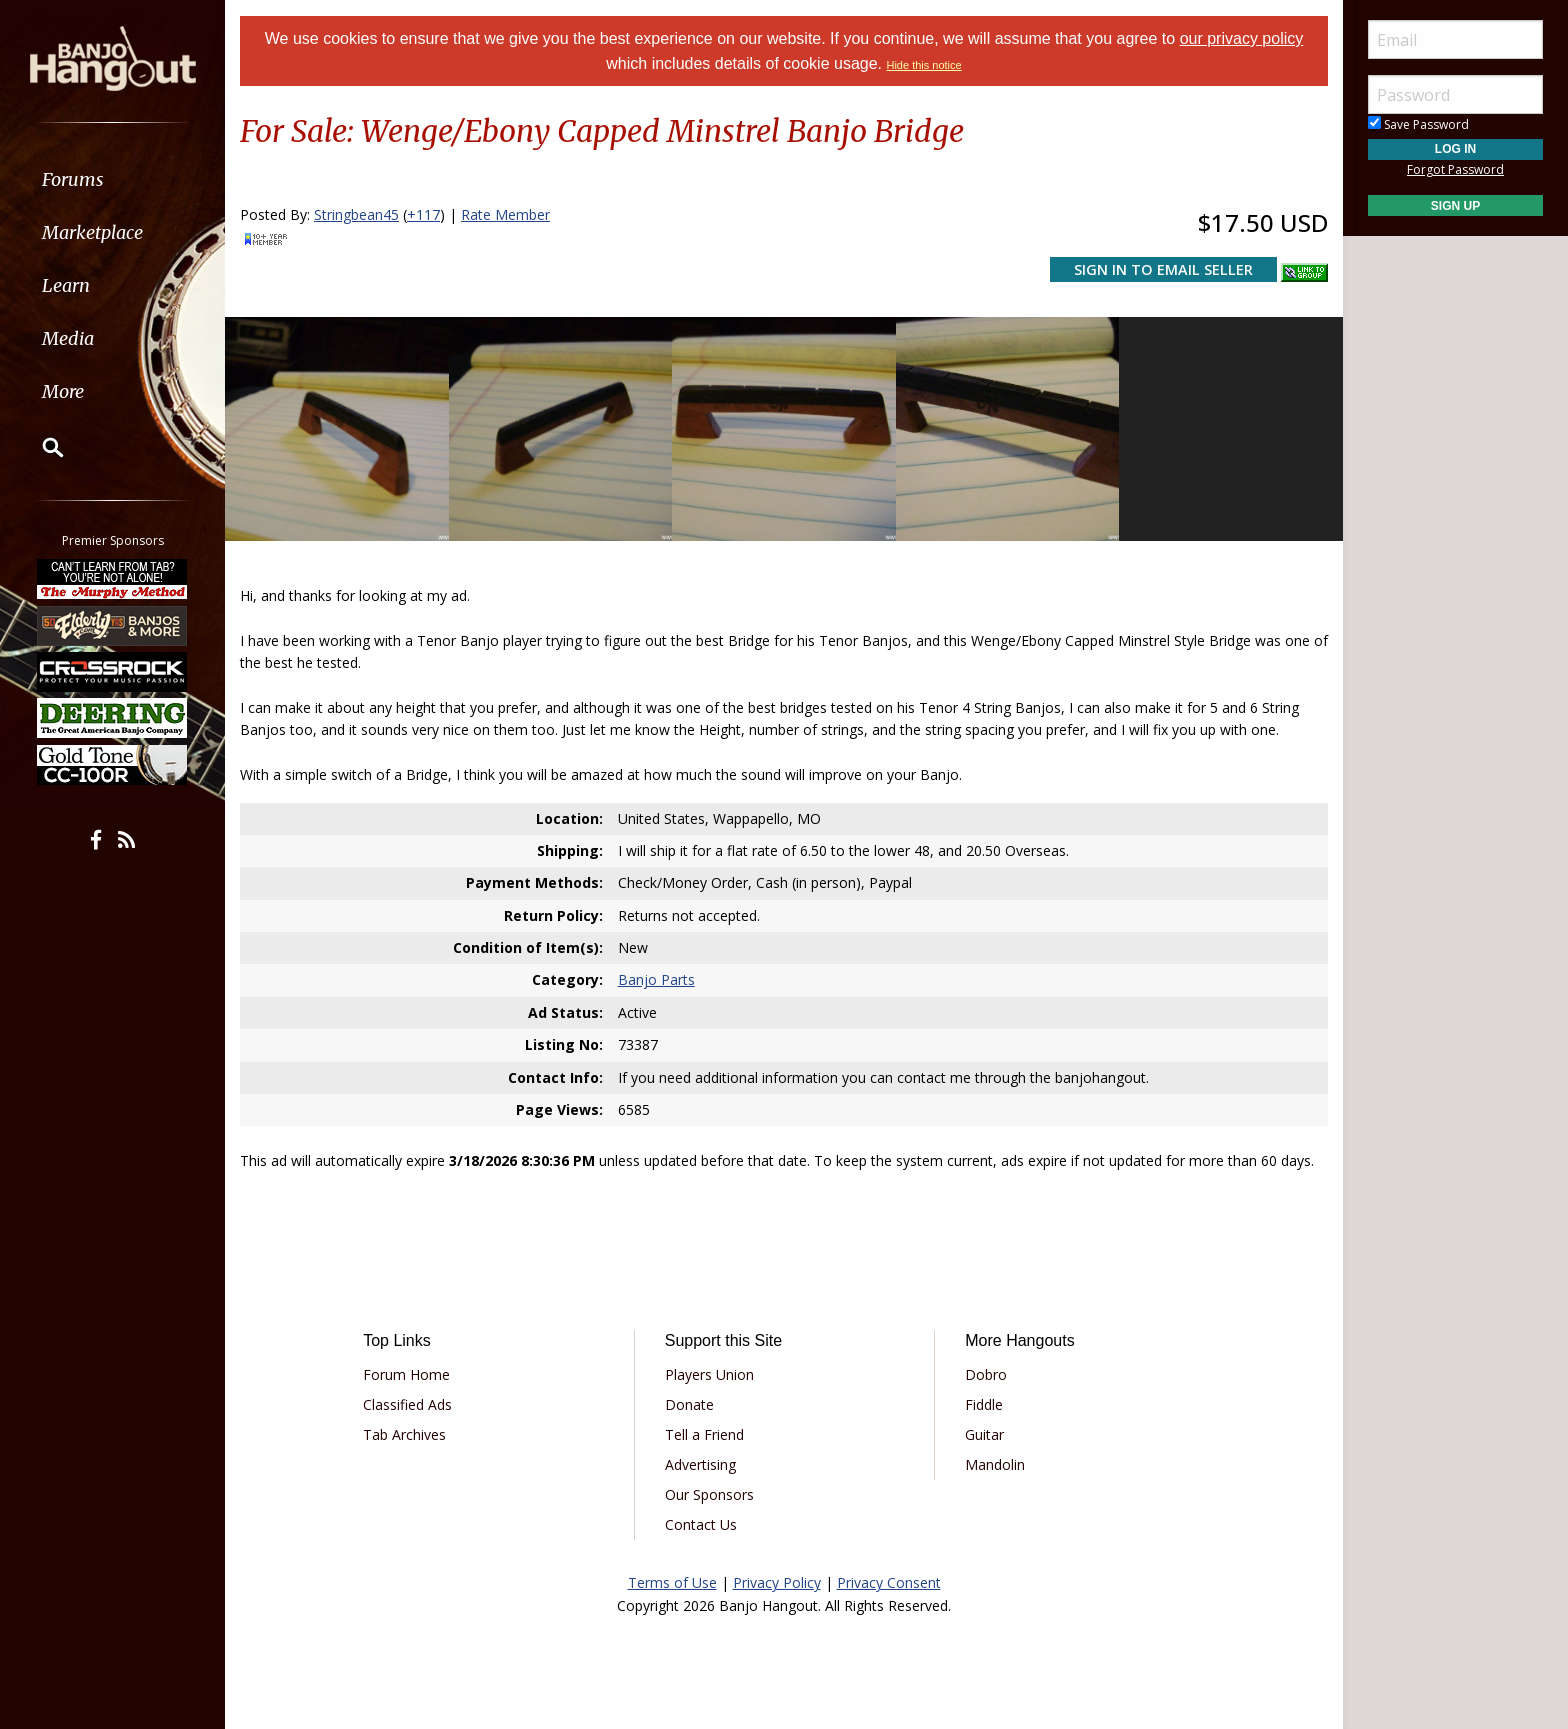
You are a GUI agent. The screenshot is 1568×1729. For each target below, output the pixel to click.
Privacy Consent (889, 1582)
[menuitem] (112, 179)
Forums (73, 179)
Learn (66, 285)
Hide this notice (923, 65)
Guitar (984, 1434)
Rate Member (505, 214)
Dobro (986, 1374)
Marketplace (92, 232)
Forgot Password (1455, 169)
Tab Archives (404, 1434)
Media (68, 338)
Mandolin (995, 1464)
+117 (423, 214)
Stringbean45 (356, 214)
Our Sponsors (709, 1494)
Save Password (1418, 124)
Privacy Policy (777, 1582)
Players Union (709, 1374)
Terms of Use (672, 1582)
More (63, 391)
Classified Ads (407, 1404)
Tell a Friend (704, 1434)
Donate (689, 1404)
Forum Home (406, 1374)
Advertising (700, 1464)
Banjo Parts (656, 979)
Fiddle (984, 1404)
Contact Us (701, 1524)
